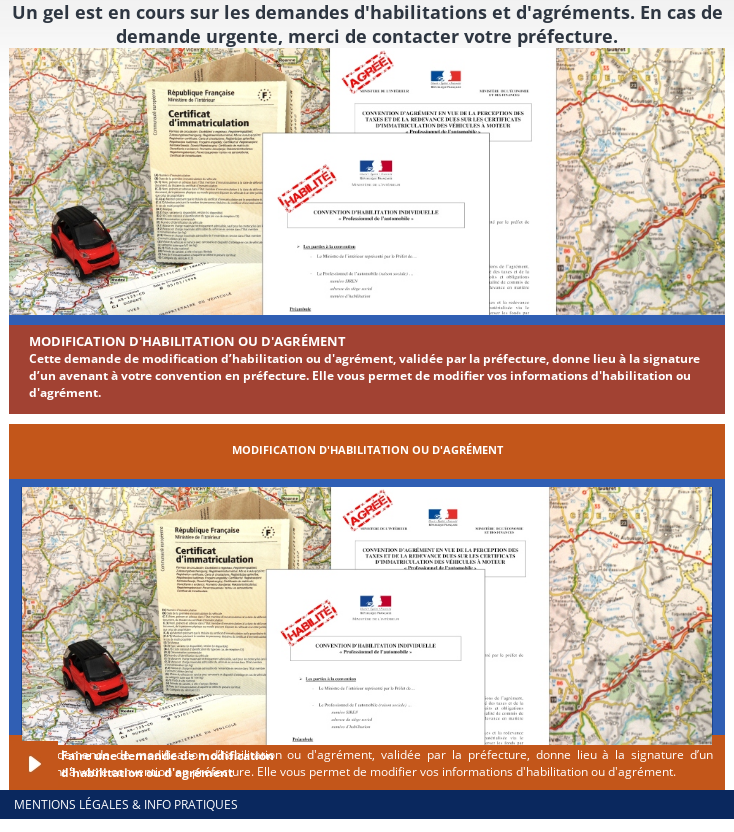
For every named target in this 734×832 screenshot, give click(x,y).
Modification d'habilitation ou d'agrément (187, 341)
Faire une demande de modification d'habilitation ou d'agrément (167, 764)
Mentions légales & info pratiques (126, 804)
